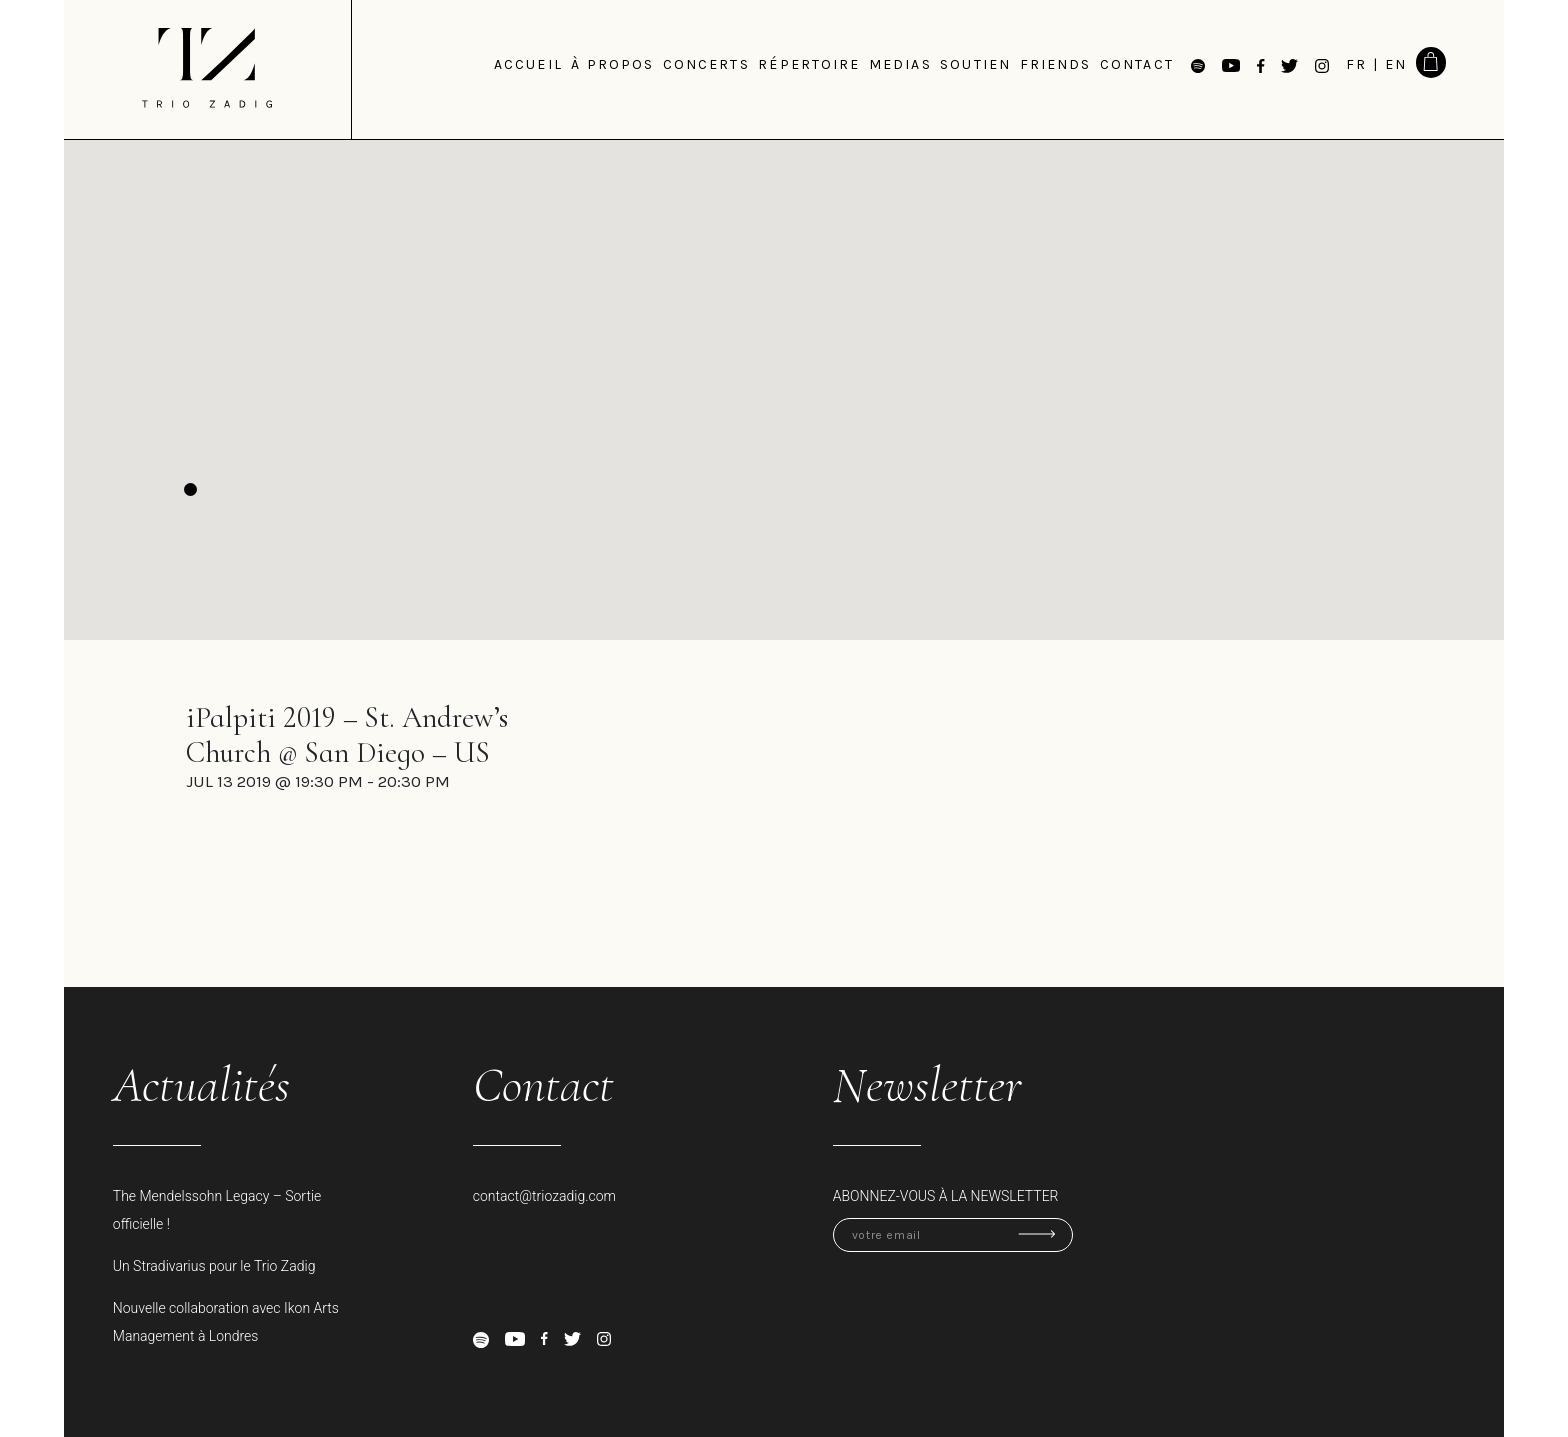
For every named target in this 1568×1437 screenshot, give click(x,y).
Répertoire (809, 64)
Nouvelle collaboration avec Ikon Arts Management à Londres (226, 1322)
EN (1396, 64)
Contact (1137, 64)
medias (900, 64)
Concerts (706, 64)
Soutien (975, 64)
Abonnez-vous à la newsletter (946, 1196)
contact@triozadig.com (544, 1196)
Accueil (528, 64)
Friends (1056, 64)
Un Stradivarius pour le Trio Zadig (214, 1266)
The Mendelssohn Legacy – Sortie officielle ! (217, 1210)
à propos (612, 64)
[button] (190, 489)
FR (1356, 64)
